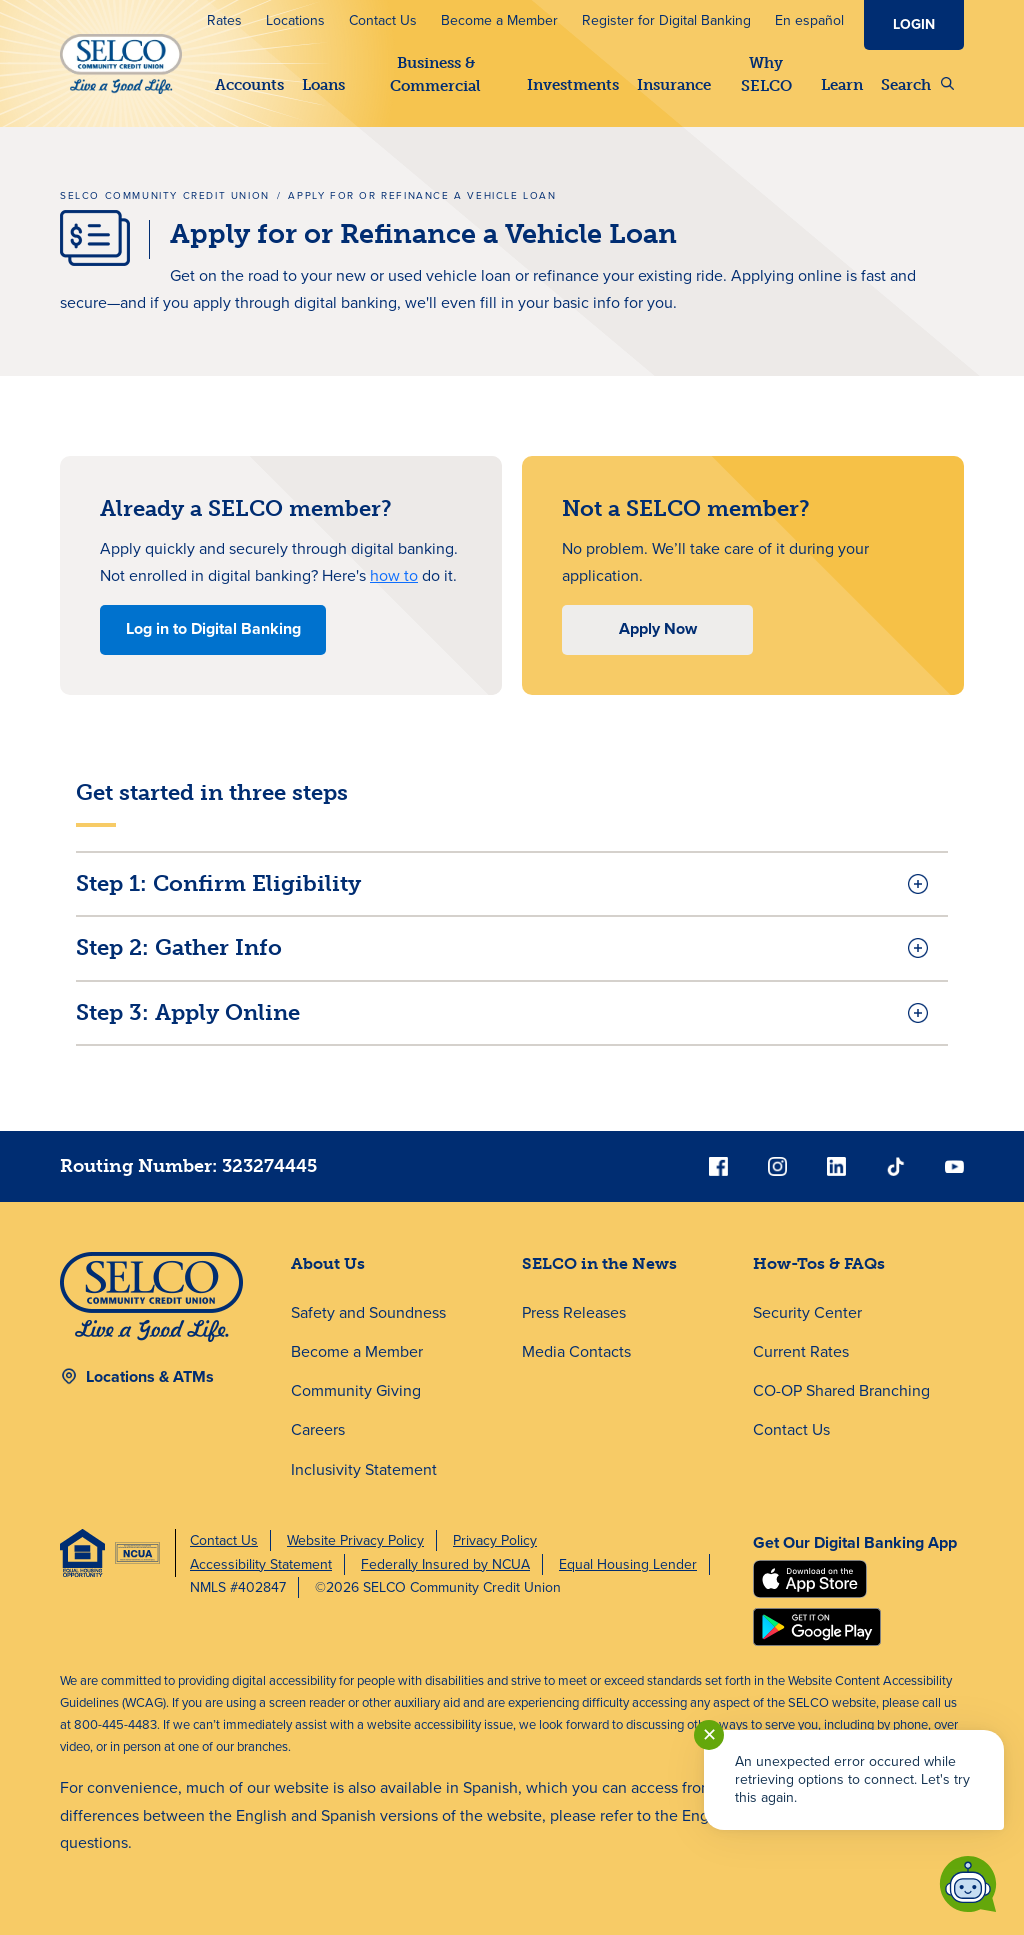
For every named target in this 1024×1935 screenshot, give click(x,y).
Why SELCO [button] (765, 74)
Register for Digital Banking (666, 20)
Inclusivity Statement (364, 1469)
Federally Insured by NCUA (445, 1564)
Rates (224, 20)
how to (394, 575)
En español (809, 20)
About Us (328, 1263)
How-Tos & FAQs (819, 1263)
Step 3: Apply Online (188, 1012)
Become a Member (499, 20)
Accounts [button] (249, 85)
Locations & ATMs (150, 1376)
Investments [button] (573, 85)
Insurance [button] (674, 85)
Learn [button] (842, 85)
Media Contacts (576, 1351)
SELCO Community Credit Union (165, 195)
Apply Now (658, 628)
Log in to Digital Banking (213, 628)
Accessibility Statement (261, 1564)
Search (917, 85)
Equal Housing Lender (628, 1564)
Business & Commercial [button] (435, 74)
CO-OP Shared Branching (841, 1390)
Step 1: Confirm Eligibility (218, 883)
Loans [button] (323, 85)
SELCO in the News (599, 1263)
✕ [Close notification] (709, 1735)
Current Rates (801, 1351)
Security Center (807, 1312)
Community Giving (356, 1390)
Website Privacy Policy (355, 1540)
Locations (295, 20)
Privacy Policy (495, 1540)
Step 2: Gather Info (179, 947)
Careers (318, 1429)
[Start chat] (968, 1884)
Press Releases (574, 1312)
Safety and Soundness (368, 1312)
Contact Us (383, 20)
